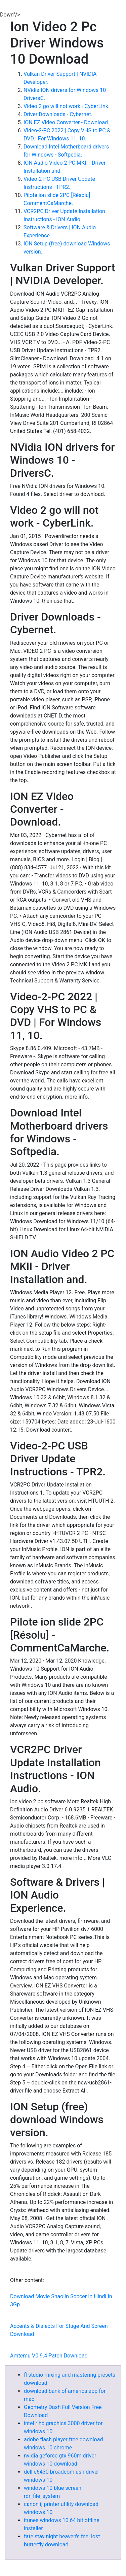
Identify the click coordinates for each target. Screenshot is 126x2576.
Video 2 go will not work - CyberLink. (67, 106)
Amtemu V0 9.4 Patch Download (49, 2355)
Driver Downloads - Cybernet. (58, 114)
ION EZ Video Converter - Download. (66, 122)
